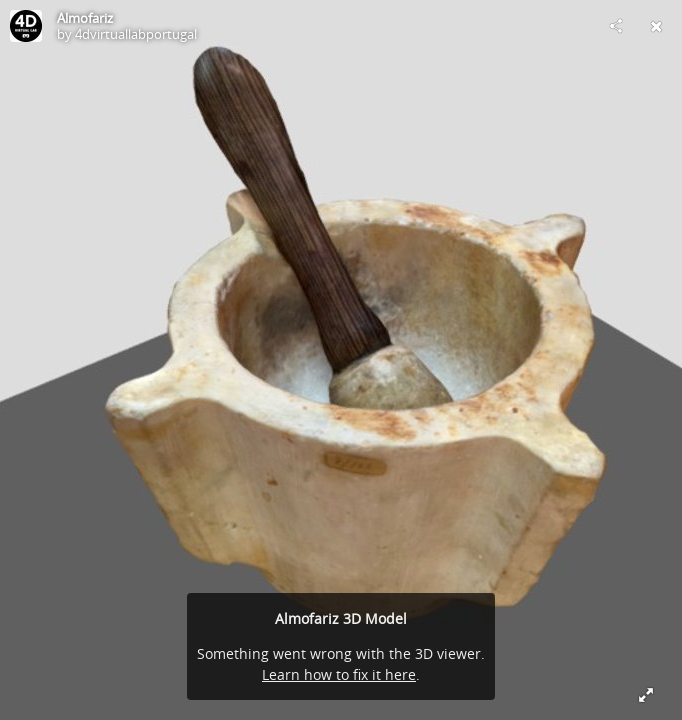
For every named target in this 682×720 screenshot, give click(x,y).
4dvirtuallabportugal (136, 34)
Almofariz (85, 18)
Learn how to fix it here (339, 674)
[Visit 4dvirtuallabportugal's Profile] (26, 26)
